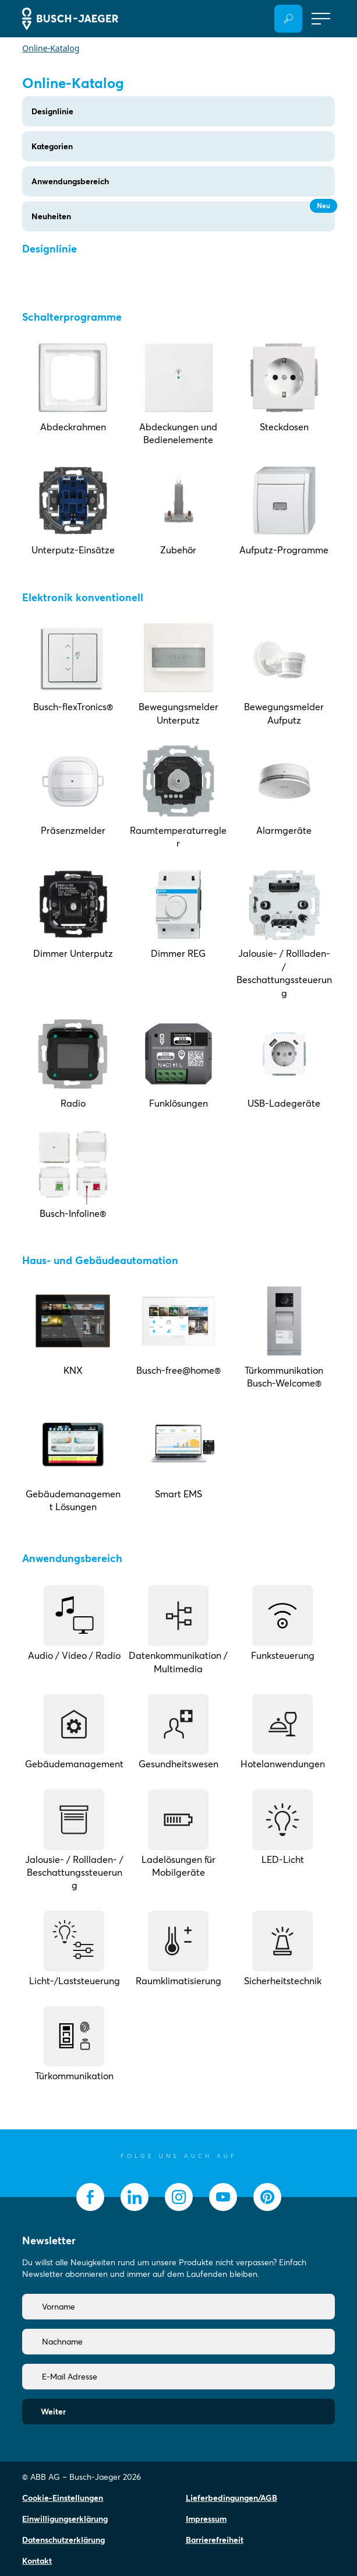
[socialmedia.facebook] (90, 2197)
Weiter (53, 2411)
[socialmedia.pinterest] (267, 2197)
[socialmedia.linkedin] (135, 2197)
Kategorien (52, 146)
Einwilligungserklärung (65, 2519)
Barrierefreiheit (214, 2540)
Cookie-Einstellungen (62, 2498)
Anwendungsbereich (70, 181)
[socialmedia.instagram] (179, 2197)
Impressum (206, 2519)
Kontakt (37, 2561)
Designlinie (52, 111)
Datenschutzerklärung (63, 2540)
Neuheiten (182, 211)
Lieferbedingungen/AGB (231, 2498)
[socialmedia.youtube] (223, 2197)
